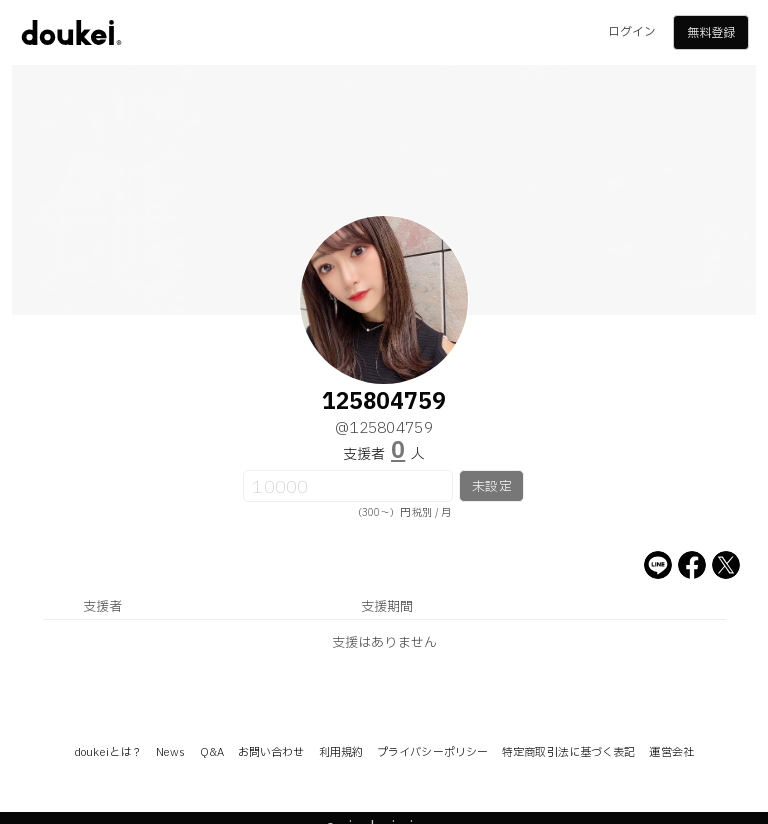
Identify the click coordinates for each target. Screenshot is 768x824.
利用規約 (341, 752)
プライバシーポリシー (432, 752)
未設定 (491, 487)
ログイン (632, 32)
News (170, 752)
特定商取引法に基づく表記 (568, 752)
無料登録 (711, 33)
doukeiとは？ (108, 752)
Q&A (212, 752)
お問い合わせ (271, 752)
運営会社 (671, 752)
